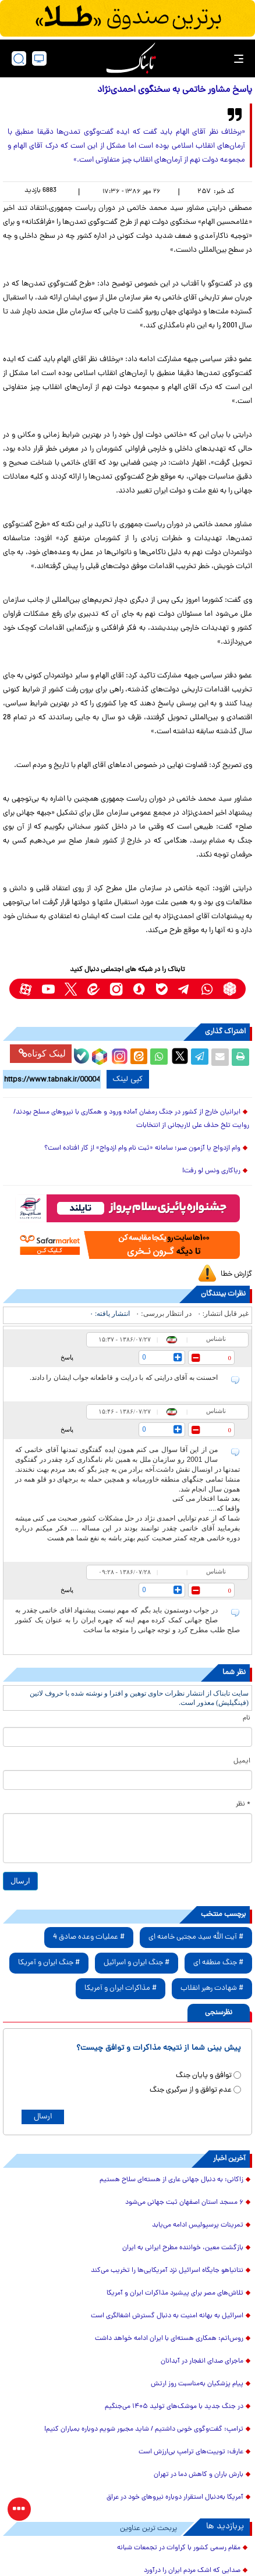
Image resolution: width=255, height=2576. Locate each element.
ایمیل (241, 1761)
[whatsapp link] (207, 989)
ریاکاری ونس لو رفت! (211, 1171)
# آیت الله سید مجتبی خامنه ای (195, 1937)
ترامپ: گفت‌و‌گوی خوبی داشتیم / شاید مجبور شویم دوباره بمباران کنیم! (143, 2429)
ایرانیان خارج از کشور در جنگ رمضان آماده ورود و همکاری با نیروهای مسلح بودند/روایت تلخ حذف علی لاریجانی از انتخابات (131, 1119)
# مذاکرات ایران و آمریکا (120, 1988)
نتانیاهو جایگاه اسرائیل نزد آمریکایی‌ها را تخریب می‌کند (167, 2270)
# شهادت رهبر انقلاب (211, 1988)
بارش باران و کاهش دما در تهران (198, 2475)
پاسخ (67, 1357)
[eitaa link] (93, 989)
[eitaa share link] (138, 1057)
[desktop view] (39, 58)
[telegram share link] (199, 1057)
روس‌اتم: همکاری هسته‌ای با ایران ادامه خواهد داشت (169, 2339)
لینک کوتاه (42, 1053)
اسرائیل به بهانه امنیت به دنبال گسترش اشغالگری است (167, 2316)
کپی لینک (128, 1079)
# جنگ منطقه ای (218, 1962)
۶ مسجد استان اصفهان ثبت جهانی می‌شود (184, 2202)
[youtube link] (48, 989)
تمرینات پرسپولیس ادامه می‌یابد (197, 2225)
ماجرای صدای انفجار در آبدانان (202, 2361)
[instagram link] (116, 989)
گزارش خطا (236, 1274)
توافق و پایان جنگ (204, 2075)
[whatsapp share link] (159, 1057)
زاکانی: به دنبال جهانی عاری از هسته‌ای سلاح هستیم (171, 2180)
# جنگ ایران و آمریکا (49, 1962)
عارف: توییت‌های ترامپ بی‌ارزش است (191, 2452)
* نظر (243, 1804)
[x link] (70, 989)
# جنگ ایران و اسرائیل (136, 1962)
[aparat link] (25, 989)
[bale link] (161, 989)
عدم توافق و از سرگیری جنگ (191, 2090)
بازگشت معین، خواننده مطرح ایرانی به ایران (182, 2248)
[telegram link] (184, 989)
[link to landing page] (131, 58)
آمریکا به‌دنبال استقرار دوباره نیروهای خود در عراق (175, 2497)
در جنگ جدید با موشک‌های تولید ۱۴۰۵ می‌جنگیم (174, 2407)
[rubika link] (229, 989)
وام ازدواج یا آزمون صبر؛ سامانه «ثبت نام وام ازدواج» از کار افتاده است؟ (142, 1148)
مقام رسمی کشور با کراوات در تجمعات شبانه (178, 2548)
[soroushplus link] (139, 989)
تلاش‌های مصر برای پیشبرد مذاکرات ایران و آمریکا (175, 2293)
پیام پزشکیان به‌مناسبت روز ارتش (197, 2384)
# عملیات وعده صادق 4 (89, 1937)
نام (246, 1718)
